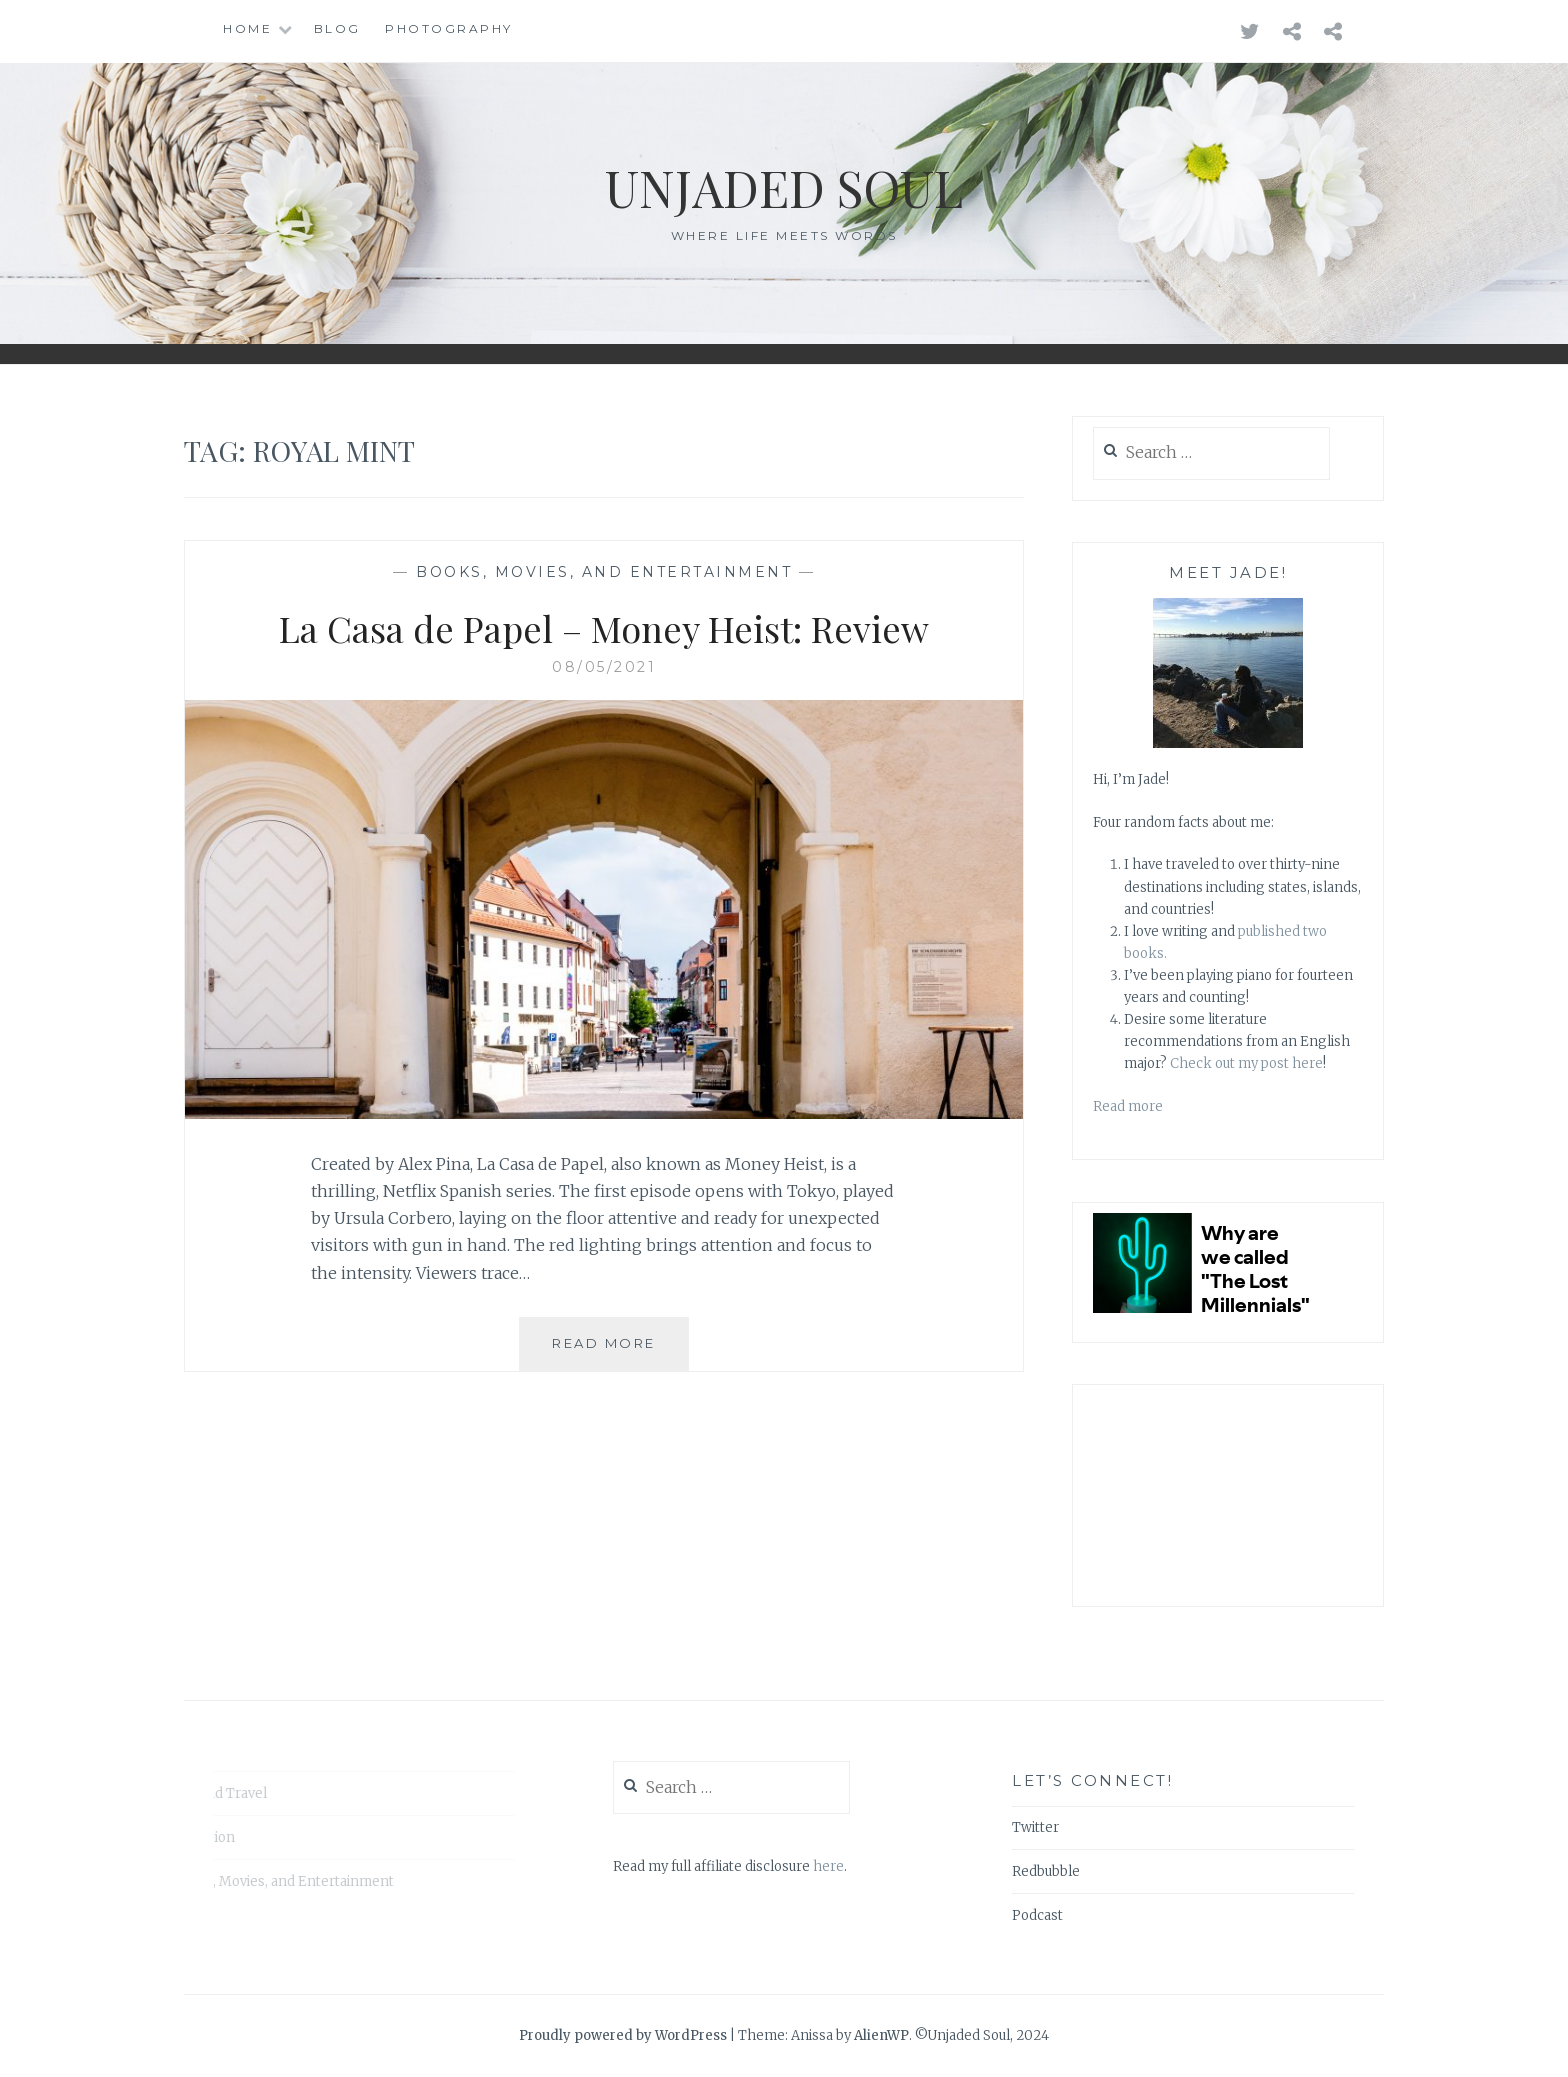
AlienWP (881, 2035)
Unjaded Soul (784, 187)
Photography (449, 28)
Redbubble (1046, 1871)
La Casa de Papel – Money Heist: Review (604, 628)
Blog (337, 28)
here (828, 1866)
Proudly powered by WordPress (623, 2035)
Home (247, 28)
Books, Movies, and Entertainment (604, 572)
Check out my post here (1246, 1063)
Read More (620, 1351)
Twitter (1035, 1827)
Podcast (1037, 1915)
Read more (1128, 1106)
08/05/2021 (604, 667)
